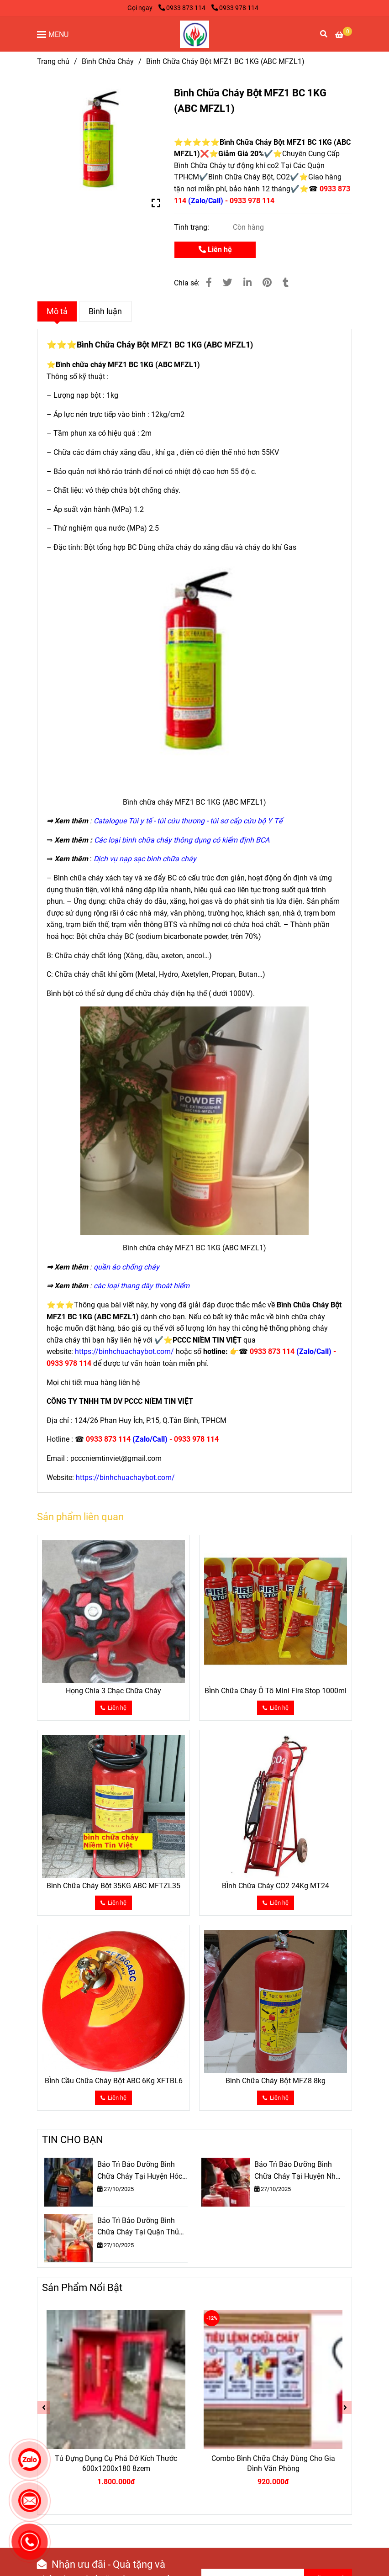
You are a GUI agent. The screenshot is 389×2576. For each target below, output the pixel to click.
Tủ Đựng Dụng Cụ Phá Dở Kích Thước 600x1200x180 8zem (116, 2463)
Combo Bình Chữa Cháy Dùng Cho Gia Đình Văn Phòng (273, 2463)
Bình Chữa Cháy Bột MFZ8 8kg (276, 2080)
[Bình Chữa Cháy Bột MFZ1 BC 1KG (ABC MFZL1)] (194, 34)
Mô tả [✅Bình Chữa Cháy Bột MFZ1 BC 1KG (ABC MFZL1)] (57, 311)
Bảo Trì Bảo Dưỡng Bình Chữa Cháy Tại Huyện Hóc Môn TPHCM (139, 2171)
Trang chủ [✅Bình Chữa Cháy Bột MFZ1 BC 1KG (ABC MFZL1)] (53, 61)
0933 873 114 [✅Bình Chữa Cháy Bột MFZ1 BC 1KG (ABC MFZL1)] (182, 8)
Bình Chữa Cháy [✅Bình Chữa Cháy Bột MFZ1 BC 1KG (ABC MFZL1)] (108, 61)
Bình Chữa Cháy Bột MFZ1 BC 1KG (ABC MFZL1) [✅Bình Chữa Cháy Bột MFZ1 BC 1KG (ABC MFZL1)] (165, 344)
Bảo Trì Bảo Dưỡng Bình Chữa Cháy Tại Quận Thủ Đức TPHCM (138, 2227)
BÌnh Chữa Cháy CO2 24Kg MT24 (275, 1885)
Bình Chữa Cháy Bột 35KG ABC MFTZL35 (113, 1885)
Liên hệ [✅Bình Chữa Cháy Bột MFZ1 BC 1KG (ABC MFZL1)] (215, 249)
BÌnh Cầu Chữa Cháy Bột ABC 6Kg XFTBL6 (114, 2080)
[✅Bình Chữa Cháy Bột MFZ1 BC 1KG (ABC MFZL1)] (343, 35)
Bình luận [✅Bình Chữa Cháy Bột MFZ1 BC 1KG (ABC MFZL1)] (105, 311)
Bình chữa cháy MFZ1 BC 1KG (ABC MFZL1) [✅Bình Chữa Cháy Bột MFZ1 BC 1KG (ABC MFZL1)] (128, 364)
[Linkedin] (247, 282)
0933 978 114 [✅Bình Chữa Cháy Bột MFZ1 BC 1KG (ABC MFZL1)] (234, 8)
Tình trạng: (192, 227)
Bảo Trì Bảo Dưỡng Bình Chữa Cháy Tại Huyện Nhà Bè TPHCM (297, 2171)
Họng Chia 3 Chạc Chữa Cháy (113, 1690)
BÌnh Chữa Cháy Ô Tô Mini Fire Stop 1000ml (276, 1690)
